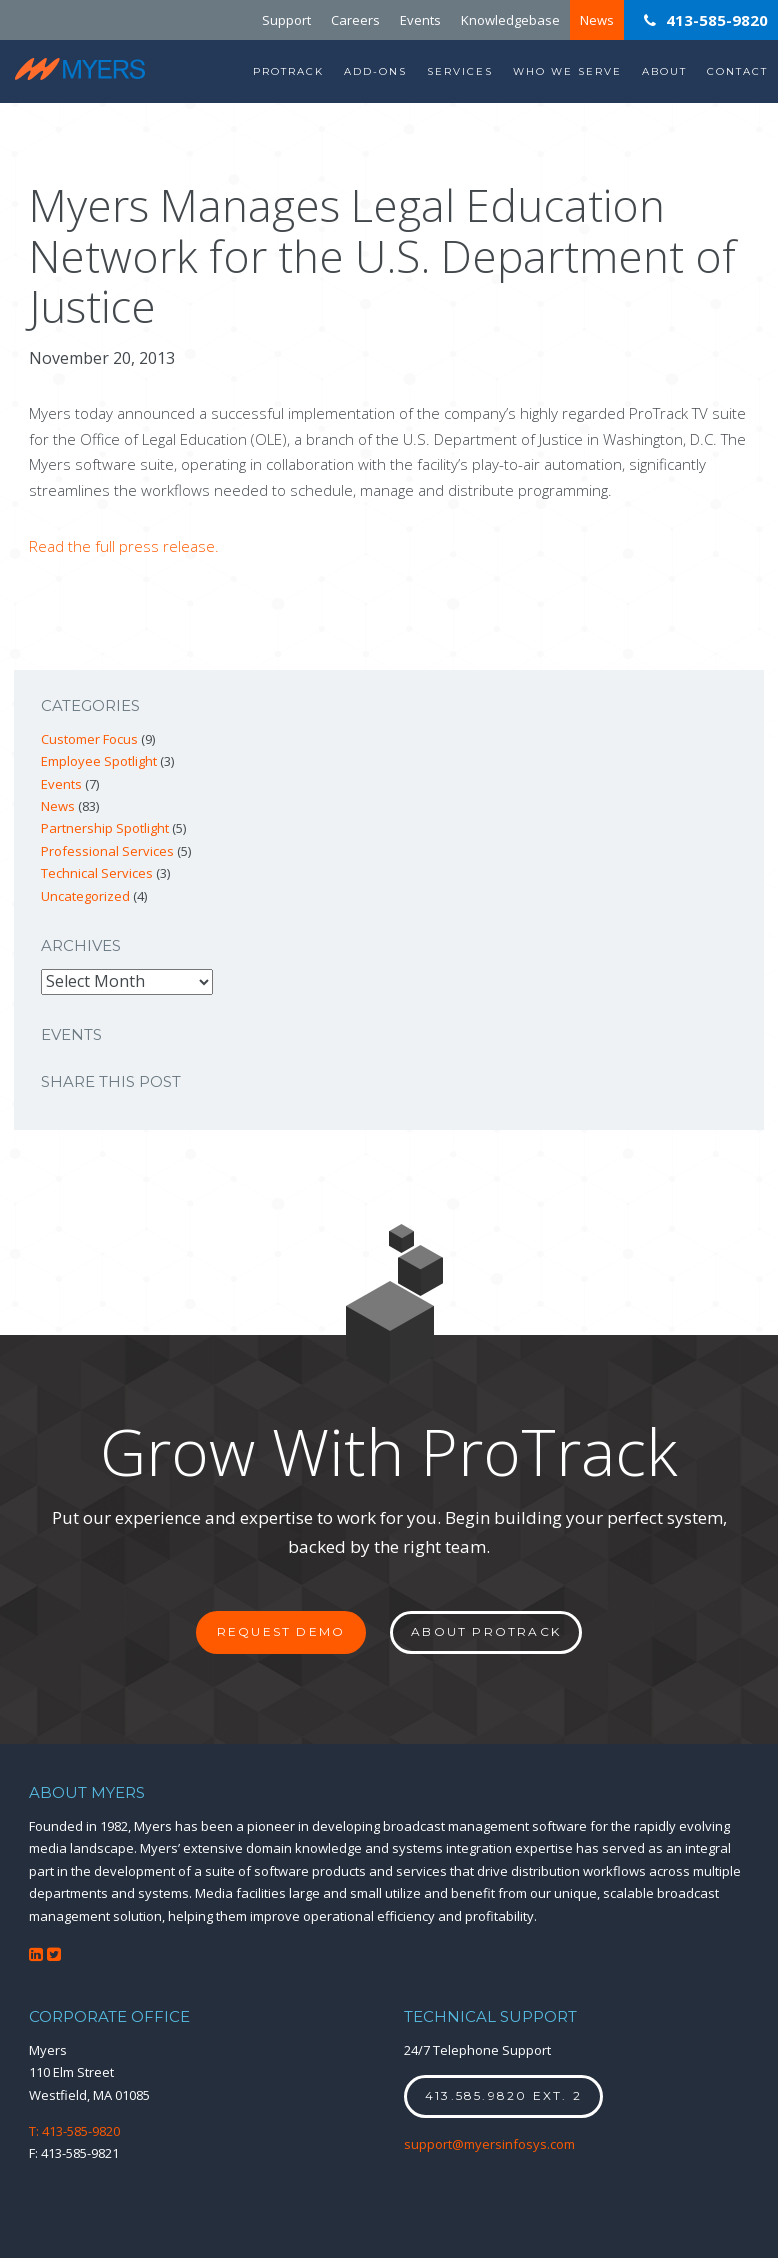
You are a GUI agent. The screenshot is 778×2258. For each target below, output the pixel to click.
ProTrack (288, 71)
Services (460, 71)
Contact (737, 71)
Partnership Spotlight (105, 828)
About (664, 71)
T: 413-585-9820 (74, 2131)
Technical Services (97, 873)
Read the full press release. (124, 546)
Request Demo (281, 1631)
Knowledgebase (510, 20)
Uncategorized (85, 896)
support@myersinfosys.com (489, 2144)
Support (286, 20)
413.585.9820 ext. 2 (503, 2095)
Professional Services (107, 851)
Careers (355, 20)
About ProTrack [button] (486, 1631)
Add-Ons (375, 71)
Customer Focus (89, 739)
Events (420, 20)
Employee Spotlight (99, 761)
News (597, 20)
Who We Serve (567, 71)
